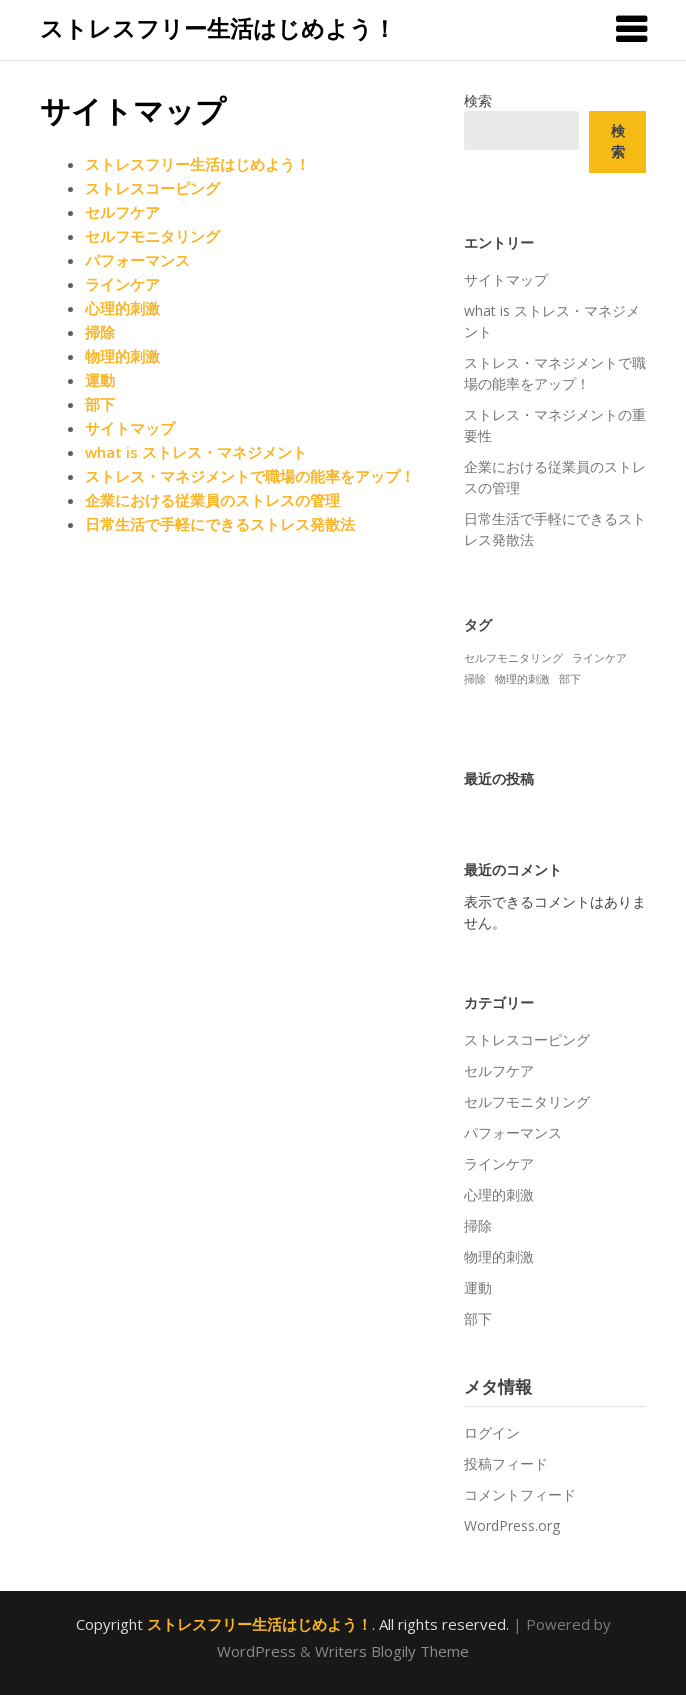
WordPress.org (512, 1525)
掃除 (100, 332)
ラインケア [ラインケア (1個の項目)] (599, 658)
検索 (478, 100)
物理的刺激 (122, 356)
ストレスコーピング (152, 188)
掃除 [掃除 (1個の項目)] (475, 679)
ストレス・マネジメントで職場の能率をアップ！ (250, 476)
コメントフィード (520, 1494)
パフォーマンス (137, 260)
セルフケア (122, 212)
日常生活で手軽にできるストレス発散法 (220, 524)
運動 (100, 380)
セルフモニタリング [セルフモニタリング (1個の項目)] (513, 658)
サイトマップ (130, 428)
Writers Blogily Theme (392, 1651)
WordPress (256, 1651)
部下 (100, 404)
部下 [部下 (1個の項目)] (570, 679)
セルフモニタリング (152, 236)
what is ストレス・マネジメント (196, 452)
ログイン (492, 1432)
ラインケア (122, 284)
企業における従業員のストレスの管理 (212, 500)
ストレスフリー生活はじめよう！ (218, 28)
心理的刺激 (122, 308)
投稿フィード (506, 1463)
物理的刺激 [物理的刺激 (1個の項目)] (522, 679)
